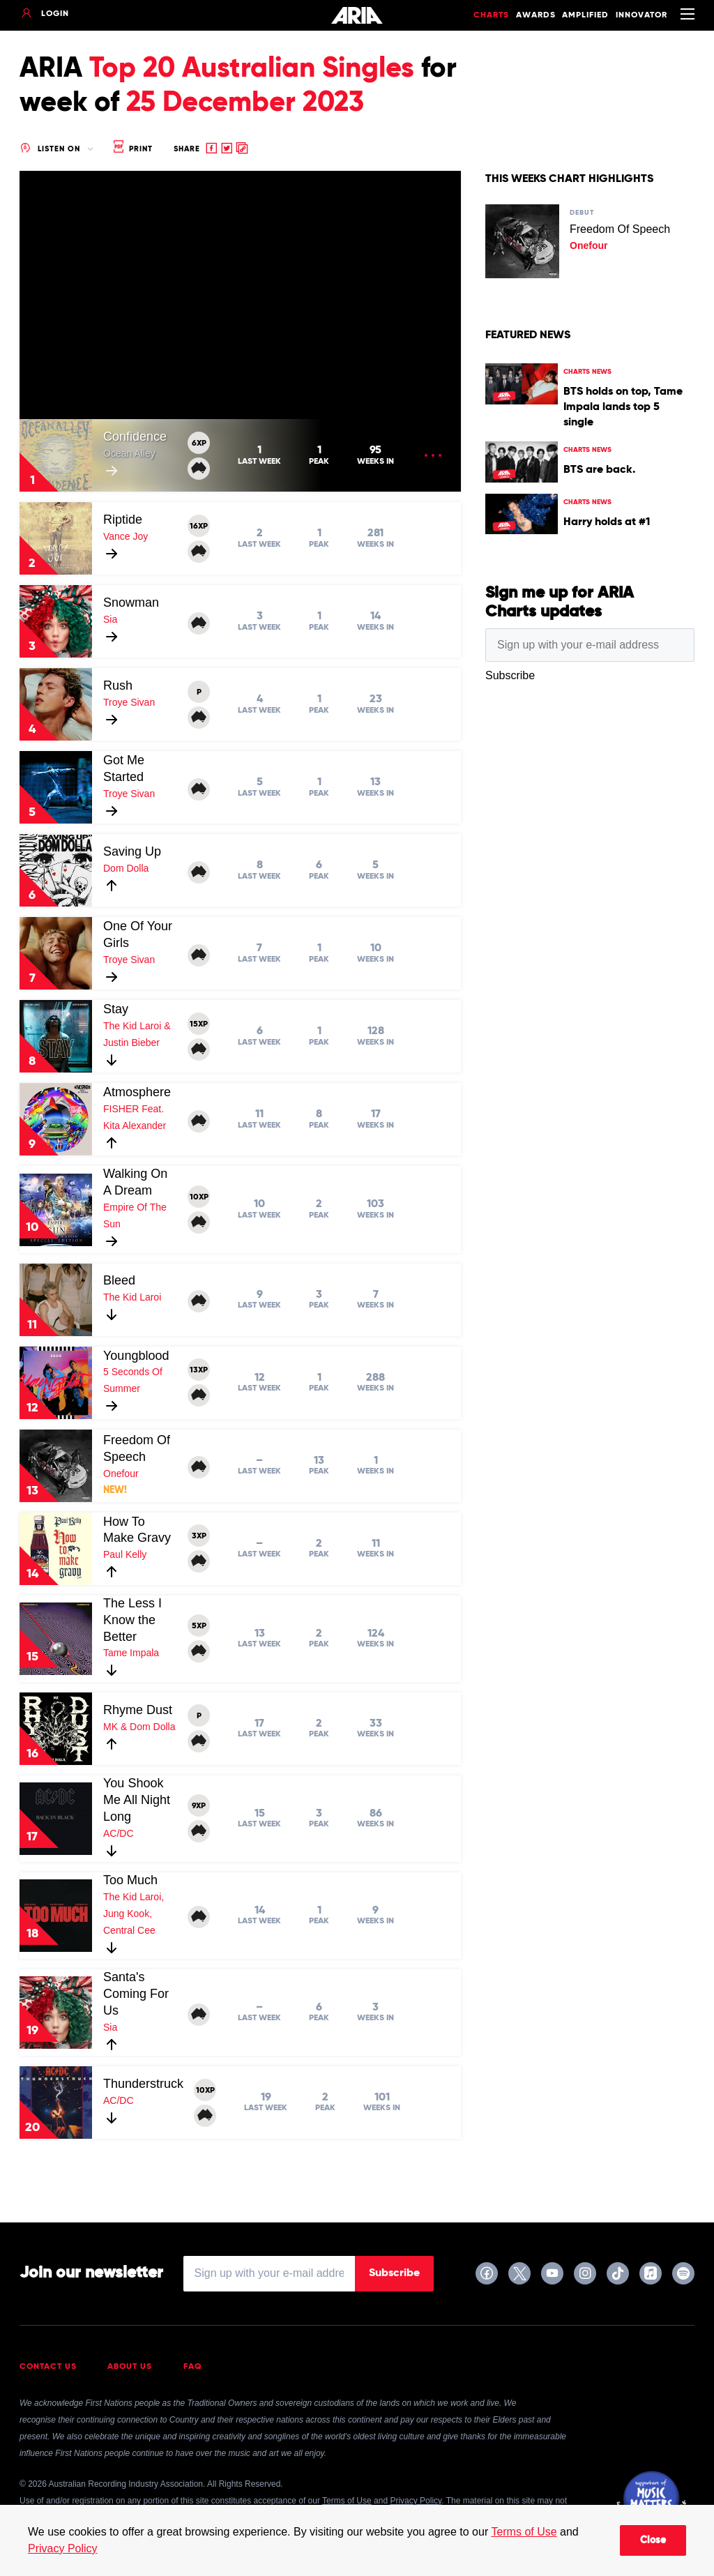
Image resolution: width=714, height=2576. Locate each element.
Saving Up (132, 851)
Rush (117, 685)
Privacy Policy (63, 2548)
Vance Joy (125, 536)
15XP (199, 1024)
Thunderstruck (143, 2084)
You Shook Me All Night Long (136, 1800)
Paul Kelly (124, 1554)
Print (132, 149)
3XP (199, 1536)
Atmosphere (137, 1092)
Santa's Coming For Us (136, 1993)
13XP (199, 1370)
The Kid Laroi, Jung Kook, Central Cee (133, 1913)
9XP (199, 1806)
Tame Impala (131, 1652)
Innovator (641, 15)
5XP (199, 1626)
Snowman (131, 602)
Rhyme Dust (137, 1710)
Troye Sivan (129, 702)
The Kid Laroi (132, 1297)
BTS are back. (599, 470)
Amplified (585, 15)
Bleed (119, 1280)
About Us (129, 2367)
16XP (199, 526)
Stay (115, 1009)
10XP (199, 1197)
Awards (536, 15)
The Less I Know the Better (132, 1620)
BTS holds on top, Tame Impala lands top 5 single (623, 407)
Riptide (122, 519)
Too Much (130, 1880)
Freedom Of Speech (620, 229)
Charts (491, 15)
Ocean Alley (129, 453)
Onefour (121, 1473)
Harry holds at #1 (606, 522)
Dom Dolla (126, 868)
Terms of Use (523, 2532)
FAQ (192, 2367)
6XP (199, 443)
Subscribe (394, 2273)
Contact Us (48, 2367)
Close (653, 2540)
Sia (110, 619)
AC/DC (118, 1833)
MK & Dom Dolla (139, 1726)
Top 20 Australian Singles (251, 69)
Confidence (135, 437)
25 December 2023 (245, 103)
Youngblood (136, 1356)
